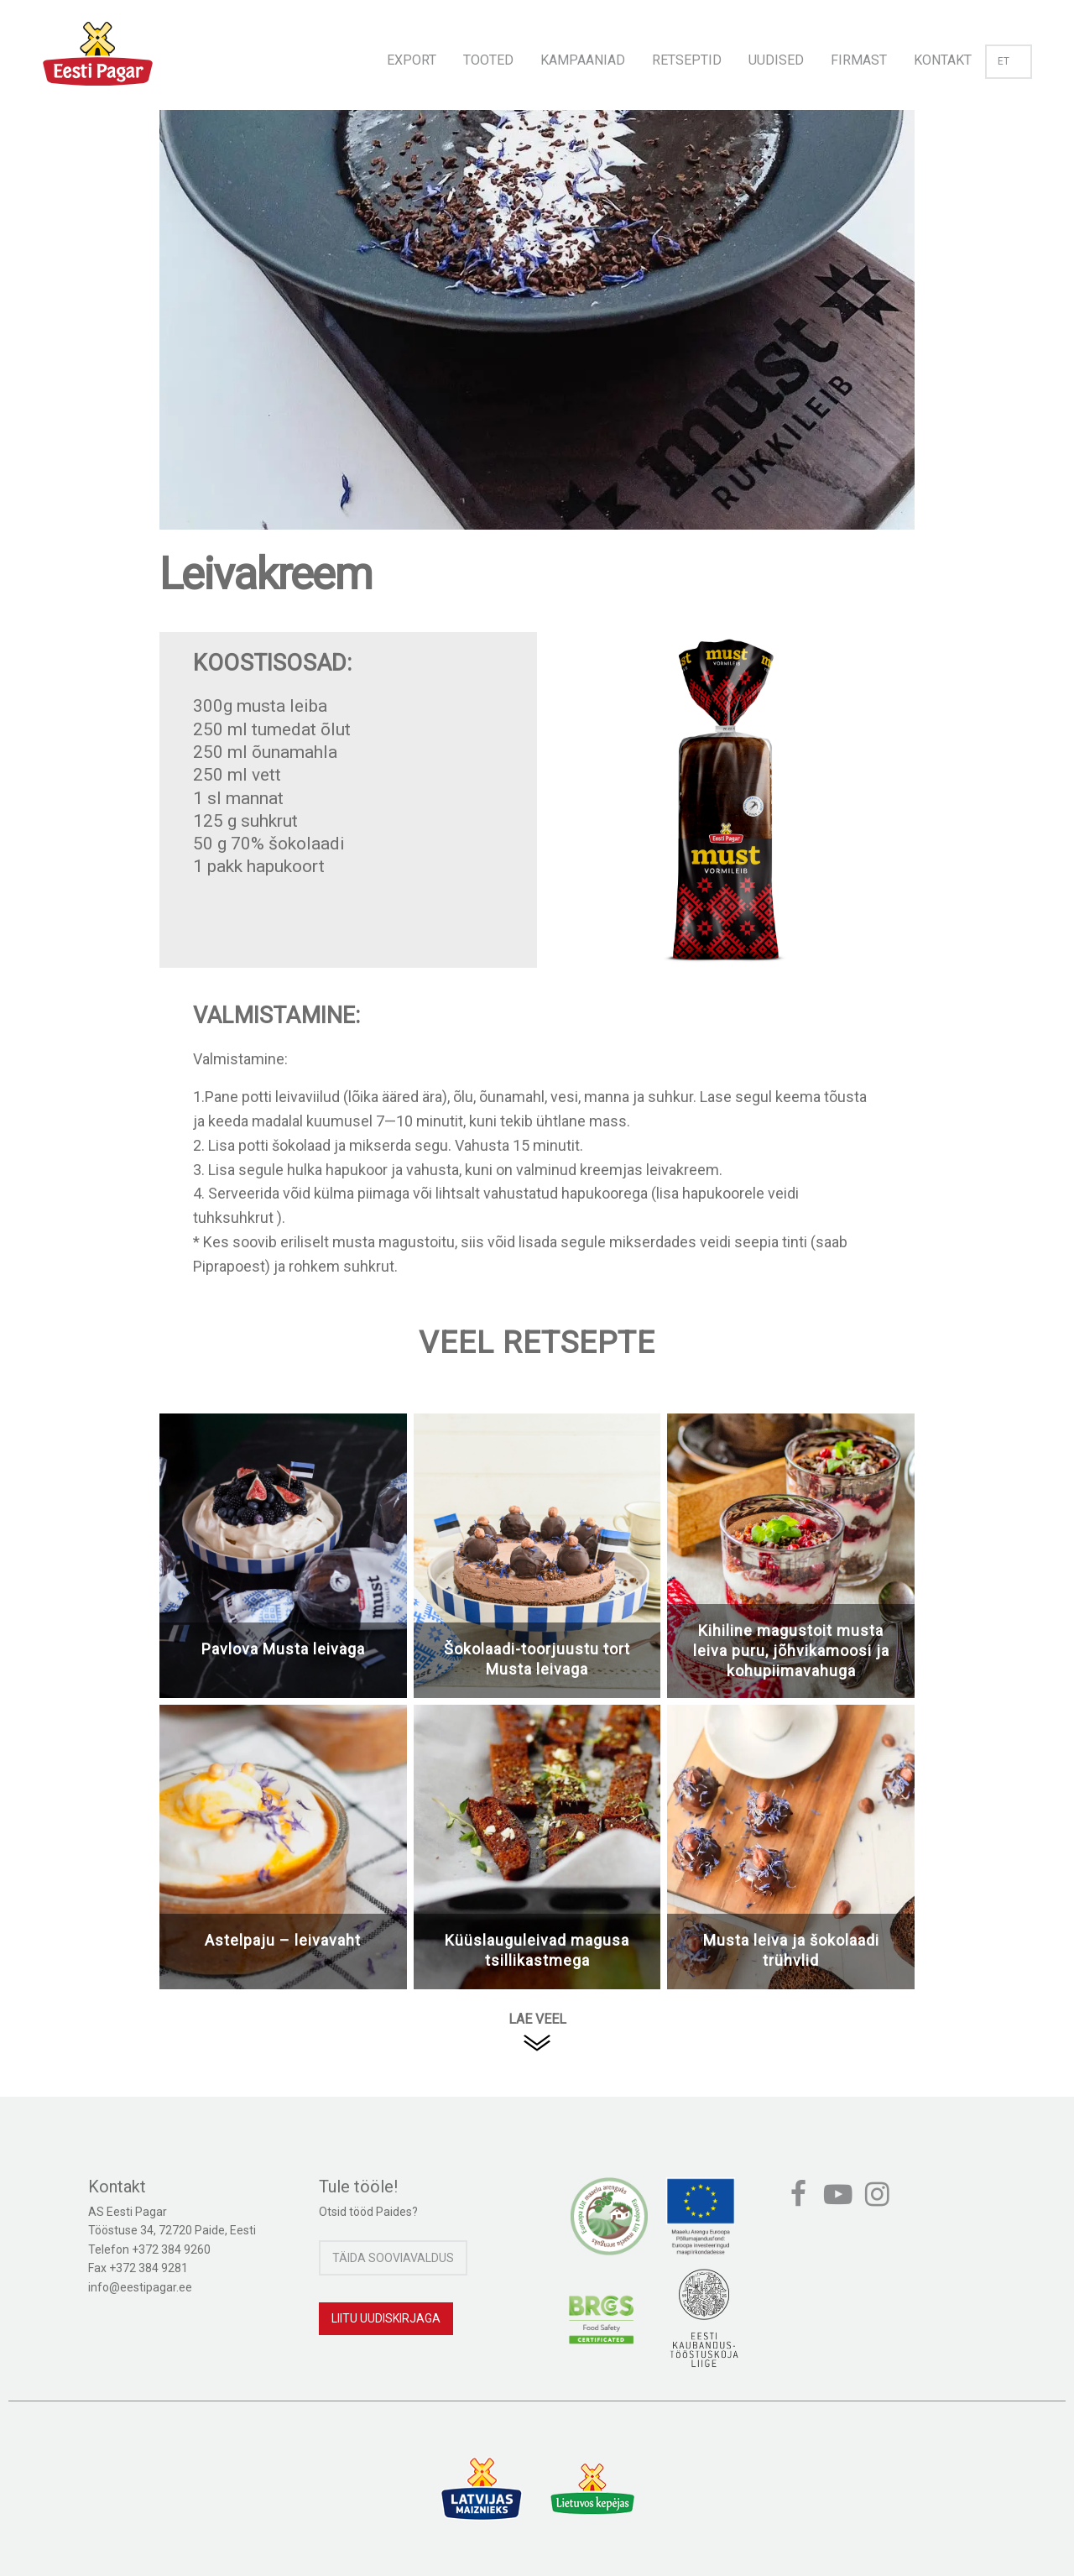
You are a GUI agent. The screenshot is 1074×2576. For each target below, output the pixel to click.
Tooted (488, 60)
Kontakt (943, 60)
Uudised (776, 60)
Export (411, 60)
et (1008, 61)
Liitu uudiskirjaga (386, 2318)
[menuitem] (411, 55)
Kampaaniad (582, 60)
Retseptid (687, 60)
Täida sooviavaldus (393, 2258)
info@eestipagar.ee (140, 2287)
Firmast (859, 60)
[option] (537, 336)
